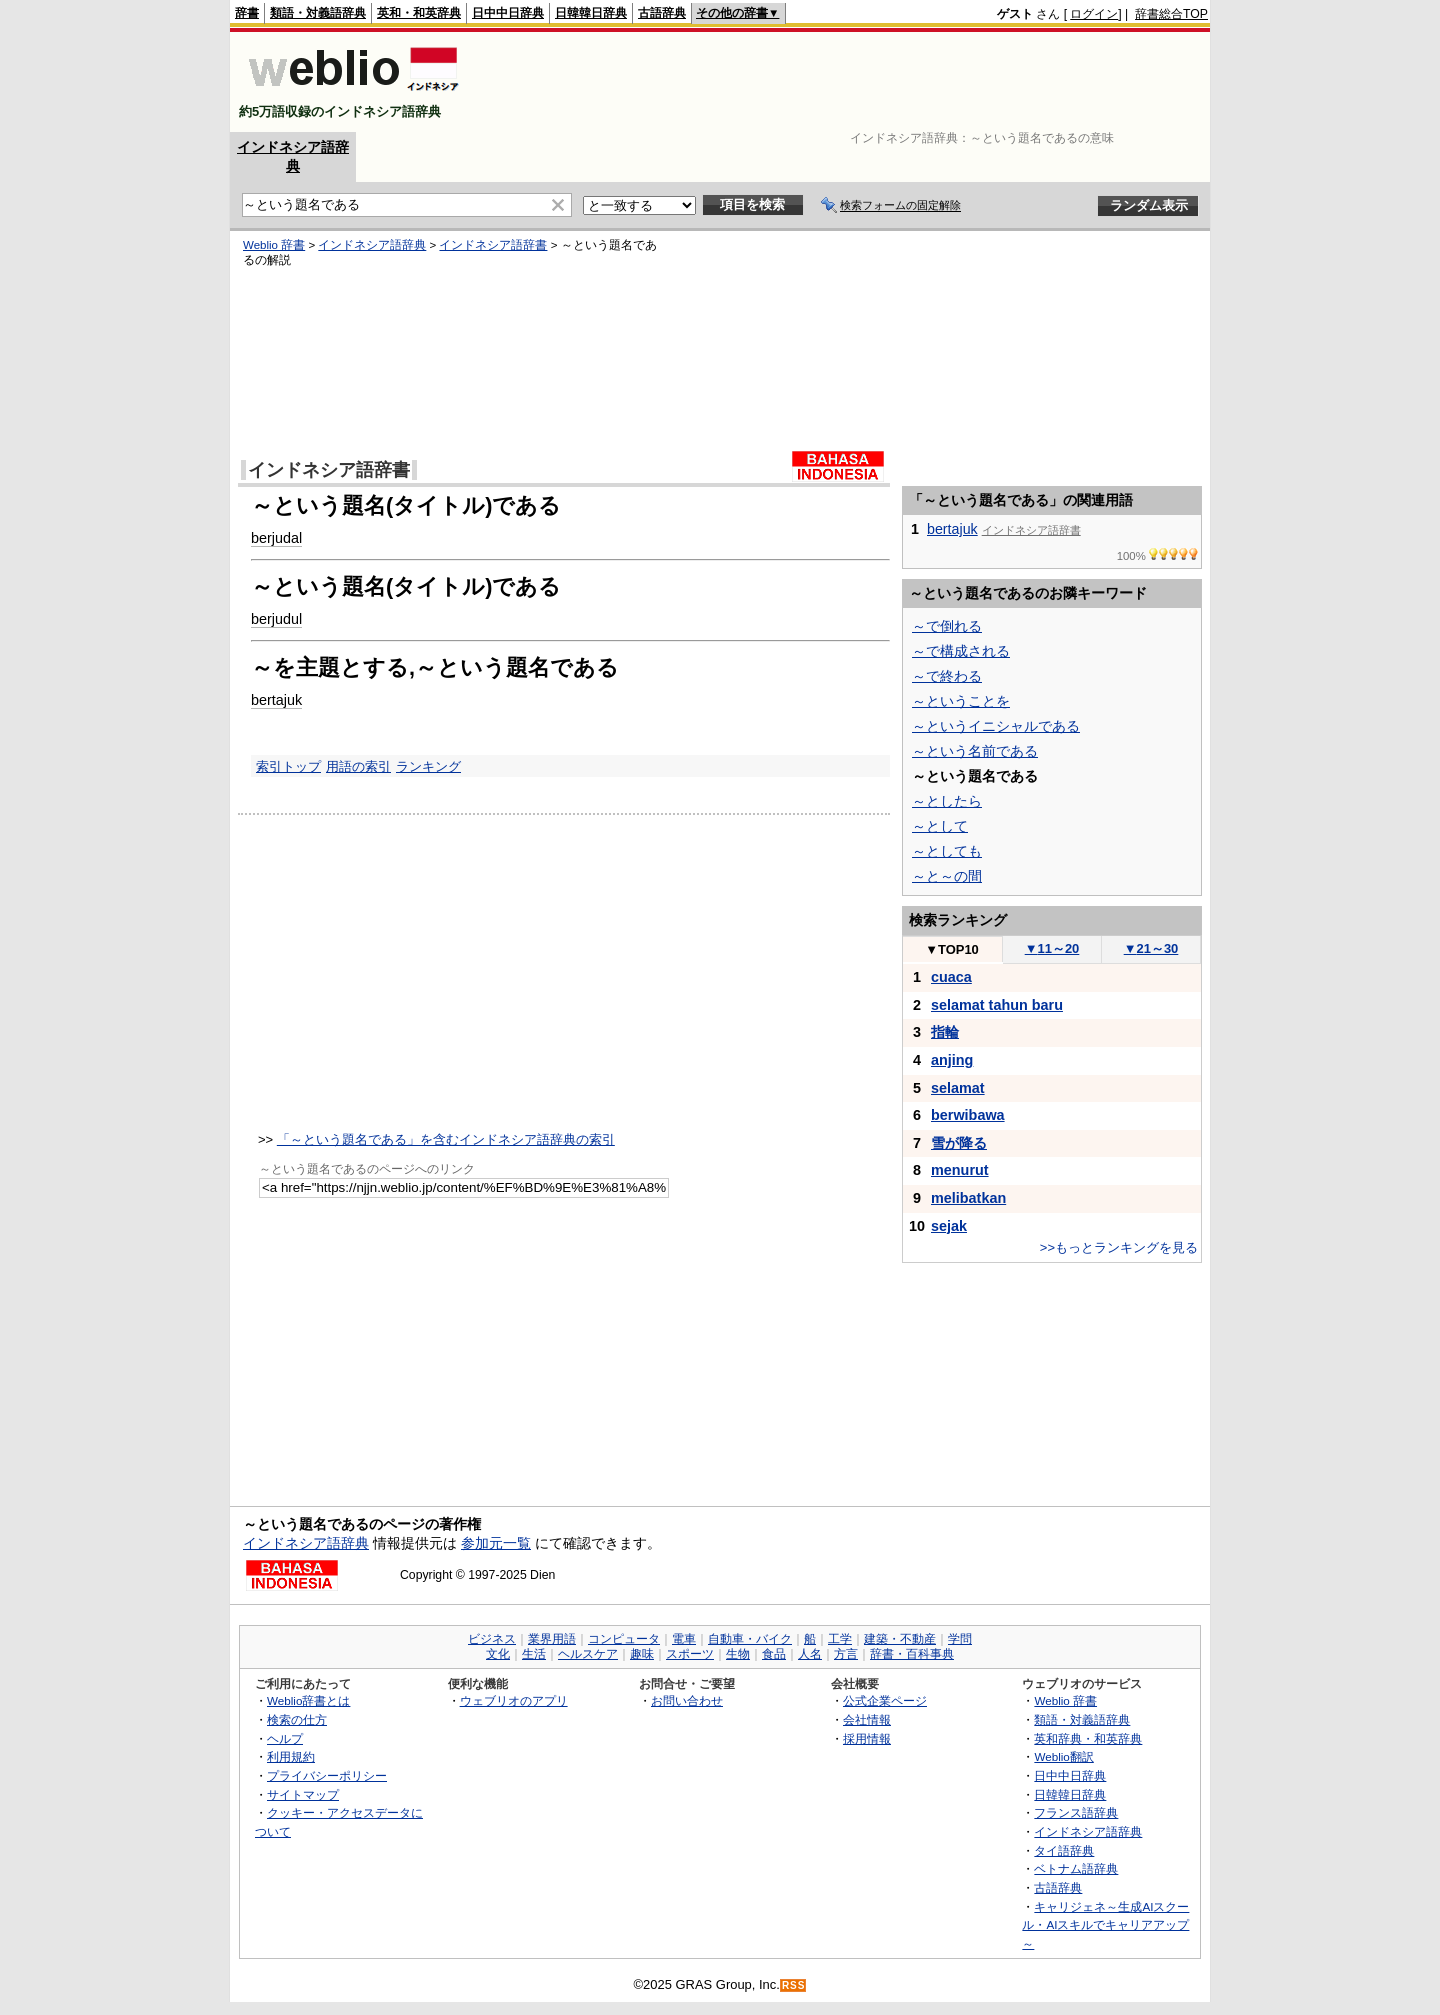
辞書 (247, 13)
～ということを (961, 701)
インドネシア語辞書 (493, 245)
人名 (810, 1654)
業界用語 (552, 1639)
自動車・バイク (750, 1639)
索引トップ (288, 766)
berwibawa (968, 1115)
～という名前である (975, 751)
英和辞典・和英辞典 (1088, 1738)
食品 (774, 1654)
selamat (958, 1088)
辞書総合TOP (1171, 14)
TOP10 (952, 949)
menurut (960, 1170)
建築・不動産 (900, 1639)
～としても (947, 851)
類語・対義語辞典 (318, 13)
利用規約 (291, 1756)
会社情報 (867, 1719)
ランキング (428, 766)
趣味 (642, 1654)
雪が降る (959, 1143)
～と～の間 (947, 876)
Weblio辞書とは (308, 1700)
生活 (534, 1654)
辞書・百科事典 (912, 1654)
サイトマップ (303, 1794)
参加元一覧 (496, 1543)
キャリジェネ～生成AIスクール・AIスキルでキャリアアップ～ (1105, 1925)
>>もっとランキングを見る (1119, 1247)
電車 (684, 1639)
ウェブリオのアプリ (514, 1700)
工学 (840, 1639)
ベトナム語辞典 (1076, 1868)
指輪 (945, 1032)
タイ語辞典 (1064, 1850)
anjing (952, 1060)
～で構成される (961, 651)
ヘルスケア (588, 1654)
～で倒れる (947, 626)
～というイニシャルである (996, 726)
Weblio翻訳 (1063, 1756)
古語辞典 (662, 13)
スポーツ (690, 1654)
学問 (960, 1639)
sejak (949, 1226)
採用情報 (867, 1738)
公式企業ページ (885, 1700)
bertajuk (276, 700)
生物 (738, 1654)
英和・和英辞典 (419, 13)
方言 (846, 1654)
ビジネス (492, 1639)
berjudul (276, 619)
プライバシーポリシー (327, 1775)
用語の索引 (358, 766)
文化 (498, 1654)
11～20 (1052, 948)
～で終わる (947, 676)
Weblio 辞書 (274, 245)
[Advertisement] (844, 82)
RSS (794, 1985)
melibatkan (968, 1198)
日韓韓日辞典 (591, 13)
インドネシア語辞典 (372, 245)
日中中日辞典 (508, 13)
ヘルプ (285, 1738)
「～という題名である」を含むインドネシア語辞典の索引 (446, 1139)
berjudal (276, 538)
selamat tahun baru (997, 1005)
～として (940, 826)
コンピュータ (624, 1639)
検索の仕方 (297, 1719)
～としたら (947, 801)
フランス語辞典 (1076, 1812)
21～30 (1151, 948)
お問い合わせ (687, 1700)
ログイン (1094, 14)
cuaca (951, 977)
